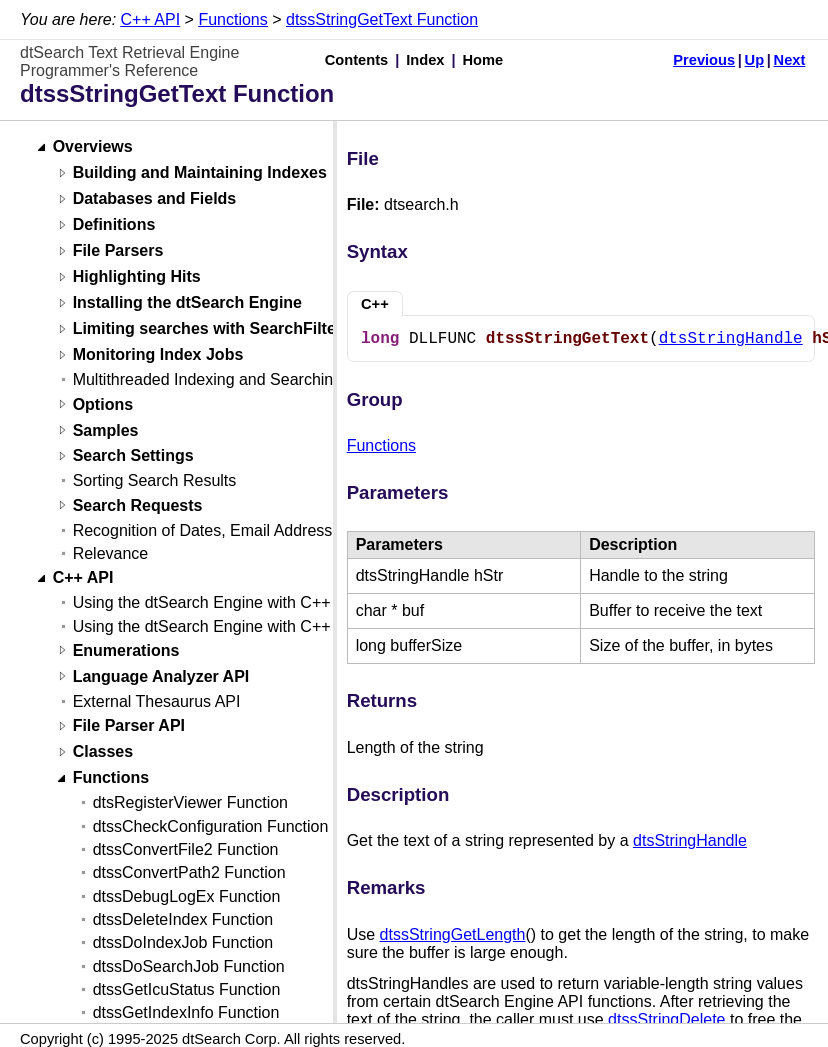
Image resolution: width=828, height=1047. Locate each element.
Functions (232, 19)
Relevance (111, 553)
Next (790, 60)
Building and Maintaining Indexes (200, 173)
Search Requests (138, 505)
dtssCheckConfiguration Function (211, 826)
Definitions (114, 225)
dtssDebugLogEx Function (187, 896)
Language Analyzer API (161, 676)
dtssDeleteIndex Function (183, 919)
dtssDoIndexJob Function (183, 942)
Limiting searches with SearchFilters (212, 329)
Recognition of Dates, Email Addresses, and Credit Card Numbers (307, 530)
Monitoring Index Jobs (158, 355)
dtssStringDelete (666, 1019)
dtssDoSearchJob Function (189, 966)
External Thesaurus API (157, 701)
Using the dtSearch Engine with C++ (202, 602)
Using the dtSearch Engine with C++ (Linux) (228, 626)
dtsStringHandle (731, 339)
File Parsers (118, 251)
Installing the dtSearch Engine (187, 303)
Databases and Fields (155, 199)
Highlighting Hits (137, 277)
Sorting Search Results (155, 480)
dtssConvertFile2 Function (186, 849)
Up (755, 60)
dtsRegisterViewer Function (190, 802)
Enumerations (126, 650)
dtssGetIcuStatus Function (187, 989)
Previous (704, 60)
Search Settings (133, 456)
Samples (106, 430)
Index (425, 60)
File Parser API (129, 726)
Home (483, 60)
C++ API (151, 19)
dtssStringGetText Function (382, 19)
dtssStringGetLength (453, 934)
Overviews (93, 147)
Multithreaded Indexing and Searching (208, 379)
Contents (357, 60)
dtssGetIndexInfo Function (186, 1012)
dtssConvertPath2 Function (189, 872)
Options (103, 404)
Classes (103, 752)
